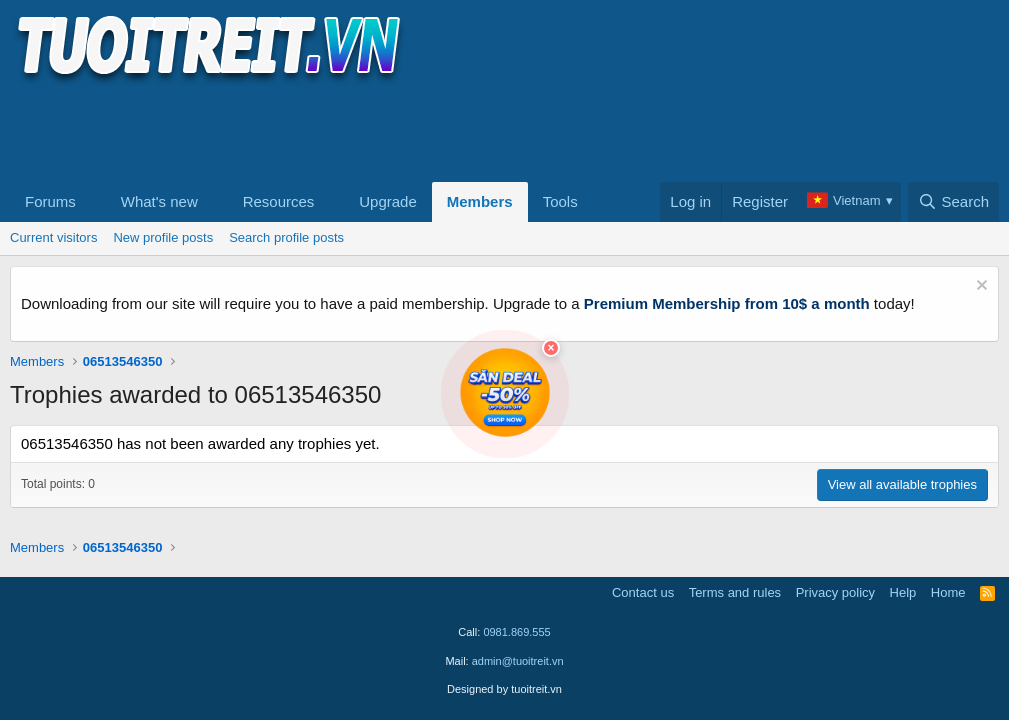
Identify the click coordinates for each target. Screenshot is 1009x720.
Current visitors (53, 237)
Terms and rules (735, 592)
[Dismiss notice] (979, 287)
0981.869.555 (516, 632)
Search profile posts (286, 237)
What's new (159, 201)
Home (948, 592)
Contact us (643, 592)
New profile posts (163, 237)
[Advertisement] (374, 131)
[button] (92, 202)
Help (903, 592)
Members (480, 201)
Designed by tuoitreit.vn (504, 689)
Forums (50, 201)
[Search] (953, 202)
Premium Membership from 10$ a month (727, 303)
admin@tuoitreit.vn (518, 661)
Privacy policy (835, 592)
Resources (279, 201)
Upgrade (388, 201)
